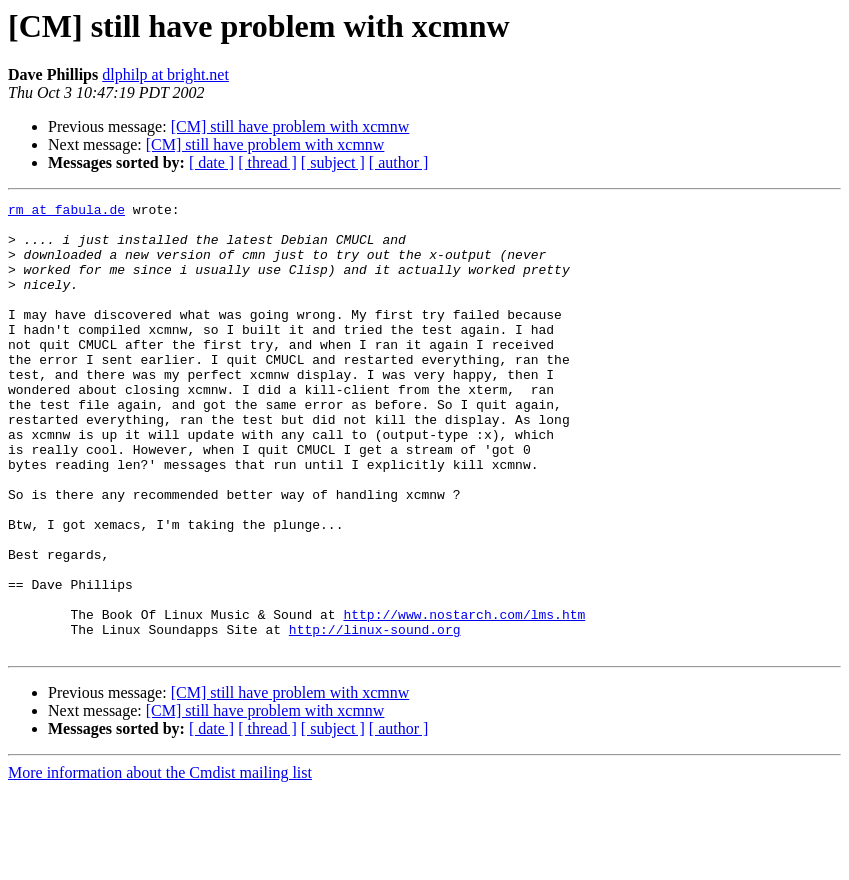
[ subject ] (333, 162)
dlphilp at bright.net (165, 74)
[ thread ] (267, 162)
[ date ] (211, 162)
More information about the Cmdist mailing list (160, 862)
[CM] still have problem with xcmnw (290, 126)
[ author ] (399, 162)
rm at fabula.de (66, 212)
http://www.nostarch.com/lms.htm (464, 698)
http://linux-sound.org (375, 716)
